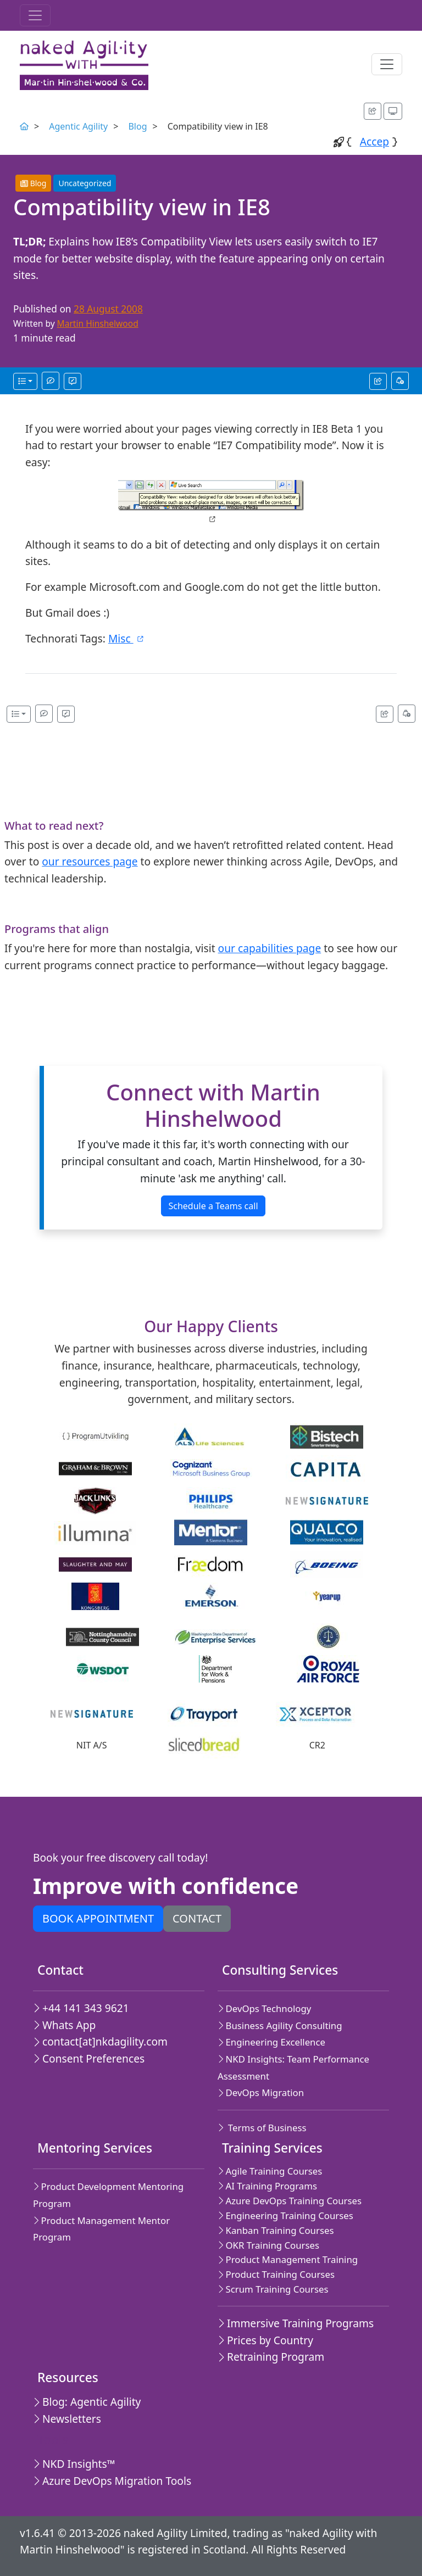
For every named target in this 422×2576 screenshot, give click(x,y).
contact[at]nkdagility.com (100, 2041)
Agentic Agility (78, 126)
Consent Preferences (89, 2058)
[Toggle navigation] (35, 15)
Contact (197, 1918)
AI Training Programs (267, 2186)
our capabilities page (269, 948)
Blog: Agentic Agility (87, 2401)
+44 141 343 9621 (81, 2008)
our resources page (89, 861)
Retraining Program (271, 2356)
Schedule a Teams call (213, 1206)
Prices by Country (265, 2340)
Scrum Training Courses (273, 2289)
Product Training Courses (276, 2274)
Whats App (64, 2025)
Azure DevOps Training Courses (290, 2200)
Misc (126, 638)
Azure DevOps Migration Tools (112, 2480)
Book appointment (98, 1918)
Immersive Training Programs (296, 2323)
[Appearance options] (393, 111)
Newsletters (67, 2418)
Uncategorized (84, 183)
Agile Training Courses (270, 2171)
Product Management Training (288, 2259)
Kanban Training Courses (276, 2230)
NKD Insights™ (74, 2463)
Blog (137, 126)
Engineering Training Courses (285, 2215)
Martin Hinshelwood (97, 323)
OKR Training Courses (268, 2245)
